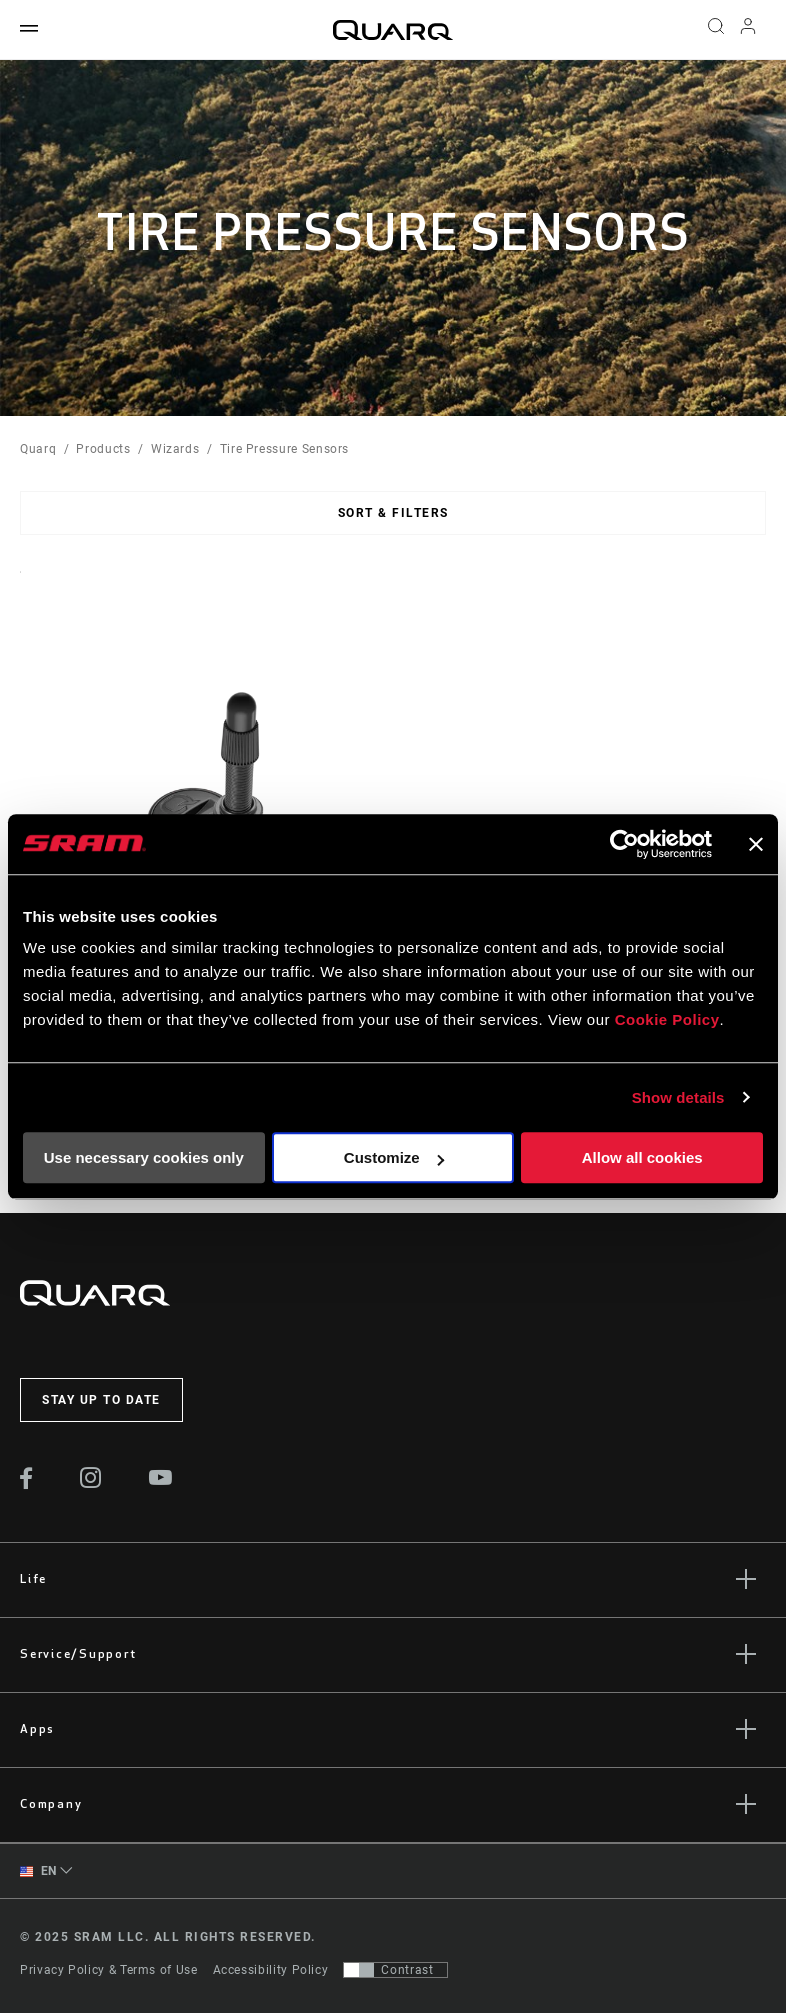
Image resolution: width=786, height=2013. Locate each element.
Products (103, 449)
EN (38, 1871)
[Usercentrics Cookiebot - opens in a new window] (624, 844)
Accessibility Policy (271, 1970)
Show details (678, 1097)
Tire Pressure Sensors (284, 449)
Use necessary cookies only (144, 1157)
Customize (394, 1157)
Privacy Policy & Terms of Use (109, 1970)
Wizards (175, 449)
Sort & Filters (393, 513)
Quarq (38, 449)
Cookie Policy (667, 1019)
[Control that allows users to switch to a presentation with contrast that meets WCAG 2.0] (395, 1970)
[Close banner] (756, 844)
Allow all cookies (642, 1157)
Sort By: (20, 584)
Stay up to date (101, 1400)
